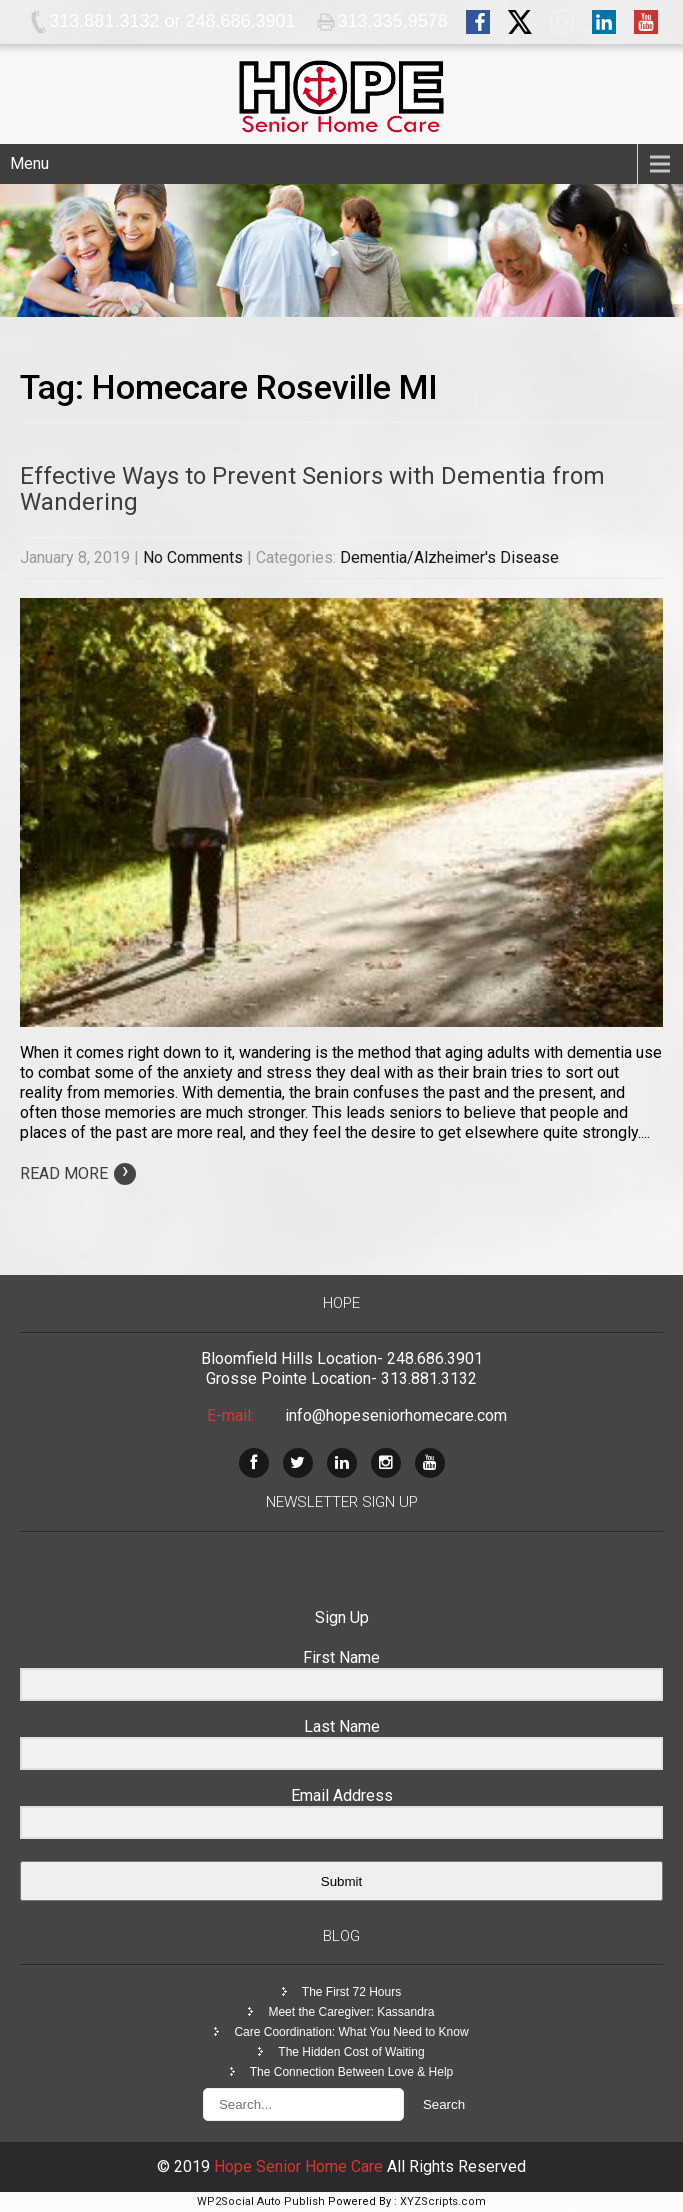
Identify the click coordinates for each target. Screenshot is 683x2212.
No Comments (193, 557)
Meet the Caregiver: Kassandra (351, 2012)
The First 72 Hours (351, 1992)
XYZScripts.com (443, 2201)
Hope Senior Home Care (300, 2166)
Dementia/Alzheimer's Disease (449, 557)
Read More (78, 1173)
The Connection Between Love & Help (351, 2072)
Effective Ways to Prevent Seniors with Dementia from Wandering (312, 489)
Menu (29, 163)
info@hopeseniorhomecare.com (396, 1415)
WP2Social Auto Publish (261, 2201)
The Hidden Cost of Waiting (351, 2052)
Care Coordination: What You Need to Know (351, 2032)
